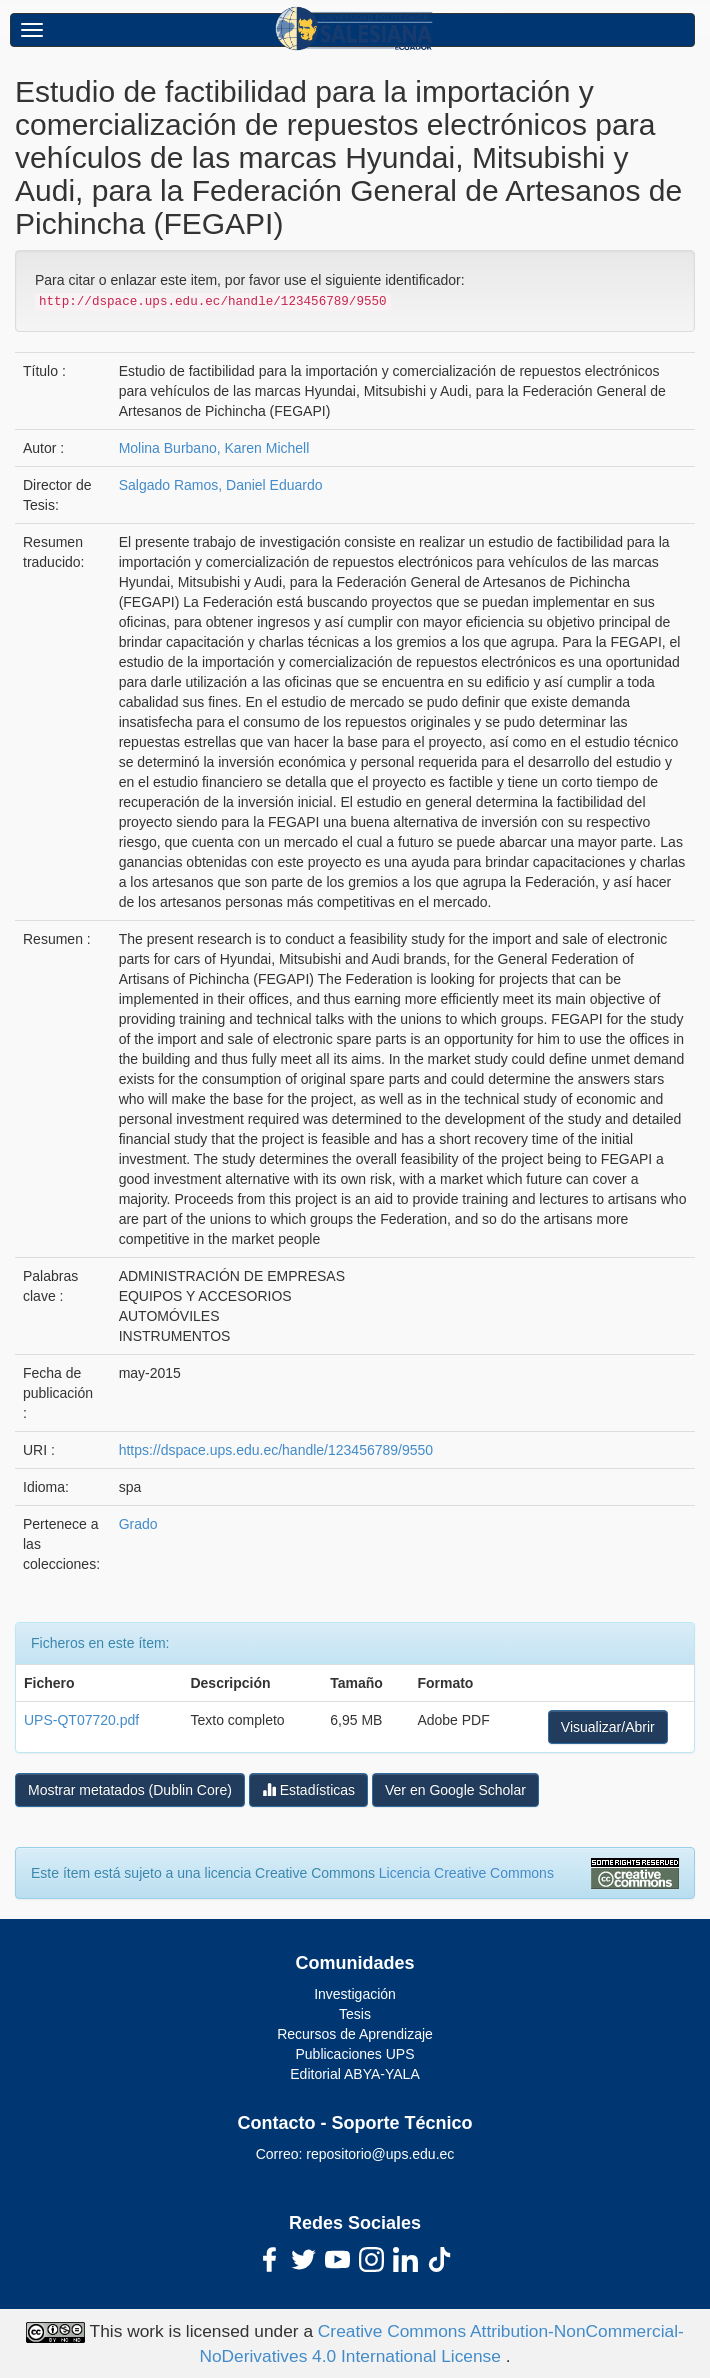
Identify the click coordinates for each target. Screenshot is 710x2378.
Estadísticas (308, 1789)
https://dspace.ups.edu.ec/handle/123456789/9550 (276, 1450)
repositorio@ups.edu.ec (380, 2154)
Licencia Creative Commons (466, 1873)
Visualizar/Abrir (608, 1727)
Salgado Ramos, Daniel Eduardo (221, 485)
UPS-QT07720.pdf (81, 1720)
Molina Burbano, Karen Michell (214, 448)
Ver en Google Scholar (455, 1790)
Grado (138, 1524)
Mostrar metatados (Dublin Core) (130, 1790)
